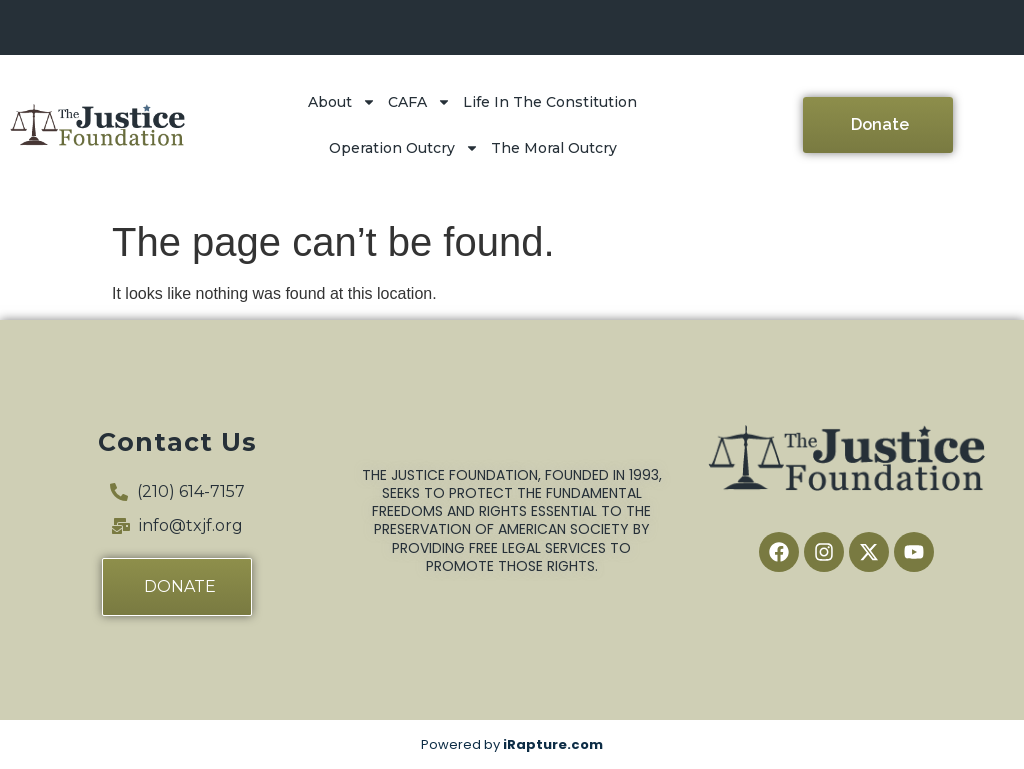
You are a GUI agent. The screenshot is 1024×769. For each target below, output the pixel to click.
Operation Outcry (404, 148)
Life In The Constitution (550, 102)
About (342, 102)
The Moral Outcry (554, 148)
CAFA (419, 102)
